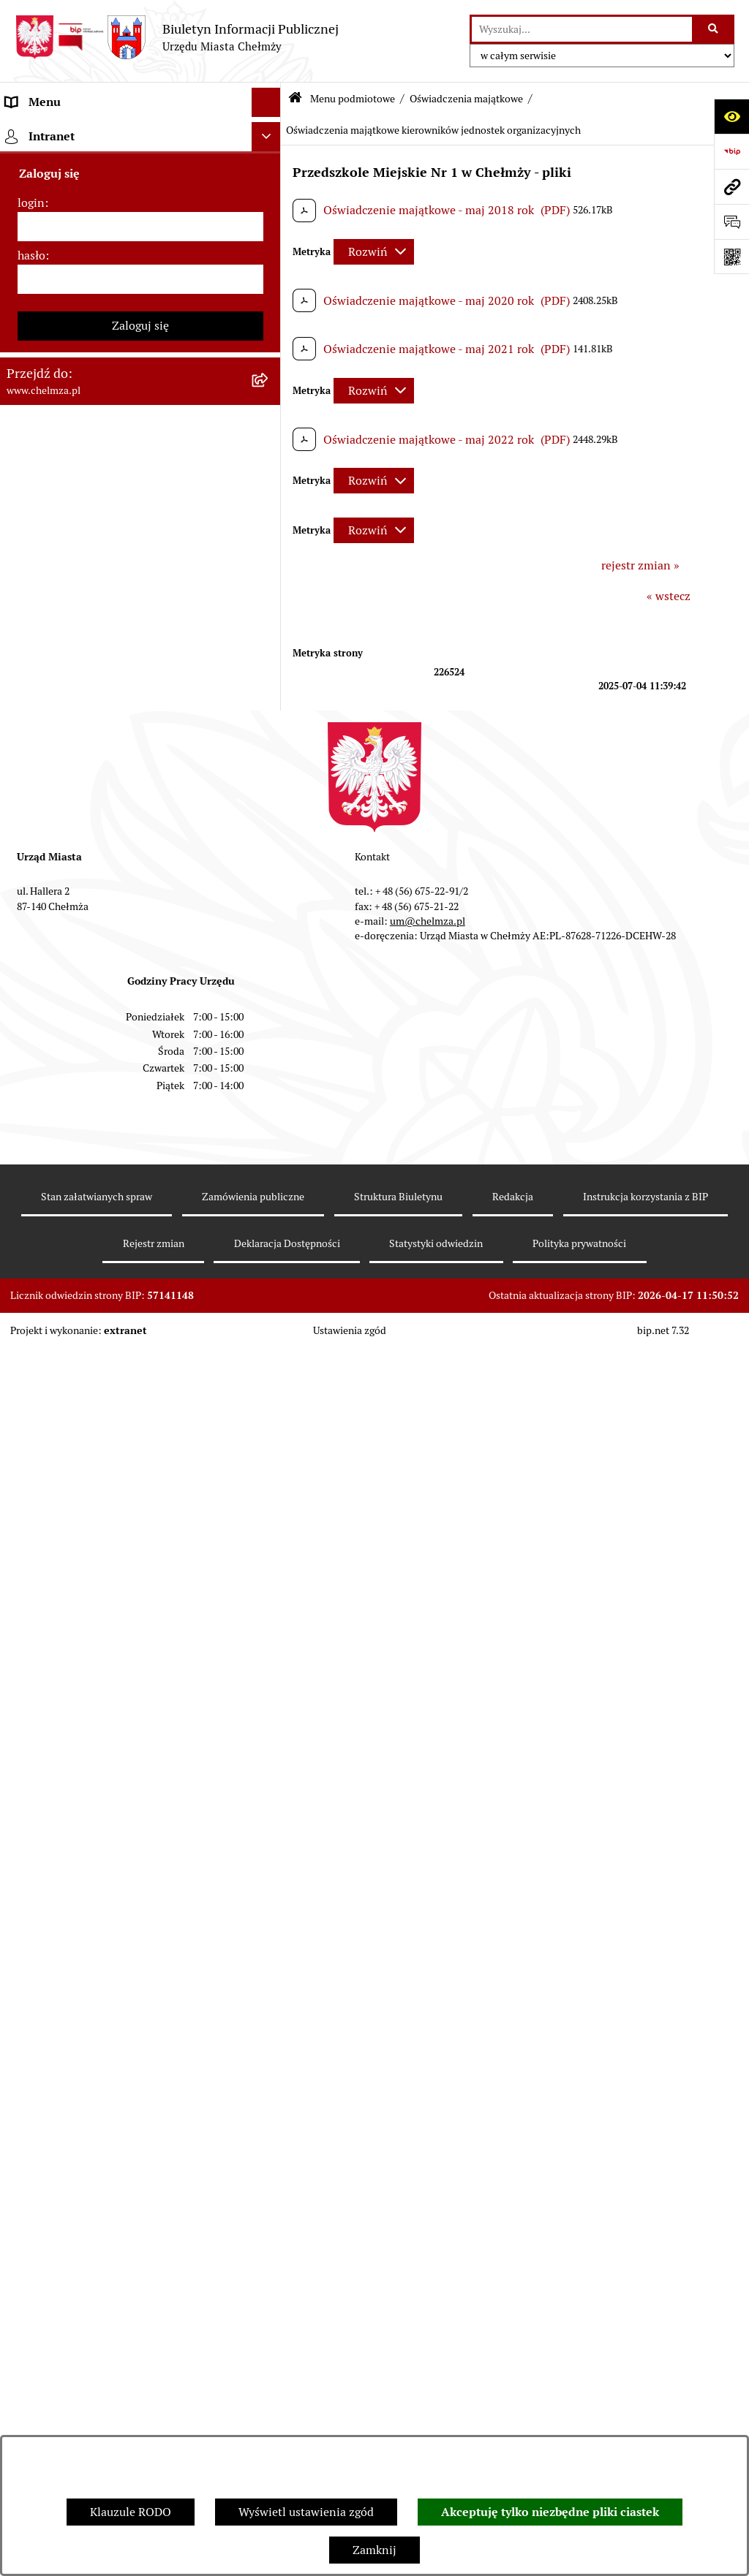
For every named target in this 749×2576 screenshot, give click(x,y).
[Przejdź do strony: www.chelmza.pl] (731, 186)
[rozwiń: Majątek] (269, 635)
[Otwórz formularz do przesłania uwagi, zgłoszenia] (731, 221)
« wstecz (668, 596)
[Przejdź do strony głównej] (177, 37)
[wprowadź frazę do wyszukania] (582, 29)
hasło (31, 2152)
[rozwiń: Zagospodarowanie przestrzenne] (269, 1209)
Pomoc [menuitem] (24, 1969)
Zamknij (374, 2550)
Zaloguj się (140, 2222)
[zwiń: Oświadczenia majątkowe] (269, 923)
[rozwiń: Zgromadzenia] (269, 1364)
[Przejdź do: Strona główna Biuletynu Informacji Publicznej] (295, 99)
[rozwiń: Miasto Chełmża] (269, 209)
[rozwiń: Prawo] (269, 402)
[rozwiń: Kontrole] (269, 1170)
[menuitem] (140, 170)
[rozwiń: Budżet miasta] (269, 557)
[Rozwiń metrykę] (374, 252)
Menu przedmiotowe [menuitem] (60, 1940)
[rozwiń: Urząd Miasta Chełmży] (269, 286)
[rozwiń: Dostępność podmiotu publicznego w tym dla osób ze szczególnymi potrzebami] (269, 1518)
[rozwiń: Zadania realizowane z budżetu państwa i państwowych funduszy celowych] (269, 1691)
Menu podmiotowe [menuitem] (55, 131)
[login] (140, 2123)
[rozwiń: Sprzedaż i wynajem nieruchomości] (269, 519)
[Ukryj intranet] (266, 2033)
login (31, 2099)
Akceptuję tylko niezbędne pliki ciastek (550, 2512)
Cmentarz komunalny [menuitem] (62, 1999)
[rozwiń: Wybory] (269, 751)
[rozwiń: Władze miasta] (269, 247)
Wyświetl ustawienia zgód (306, 2512)
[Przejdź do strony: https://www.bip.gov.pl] (731, 151)
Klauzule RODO (130, 2512)
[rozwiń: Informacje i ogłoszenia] (269, 1131)
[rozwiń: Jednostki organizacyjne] (269, 441)
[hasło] (140, 2176)
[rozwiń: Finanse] (269, 673)
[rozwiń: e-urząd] (269, 325)
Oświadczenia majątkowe (466, 98)
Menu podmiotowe (352, 98)
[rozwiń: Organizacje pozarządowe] (269, 828)
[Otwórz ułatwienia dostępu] (731, 116)
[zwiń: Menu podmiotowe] (269, 132)
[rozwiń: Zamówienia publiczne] (269, 480)
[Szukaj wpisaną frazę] (714, 29)
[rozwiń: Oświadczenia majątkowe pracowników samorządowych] (269, 1001)
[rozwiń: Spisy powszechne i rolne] (269, 1747)
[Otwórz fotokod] (731, 256)
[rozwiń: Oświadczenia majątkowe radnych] (269, 962)
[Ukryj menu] (266, 102)
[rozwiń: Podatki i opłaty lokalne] (269, 712)
